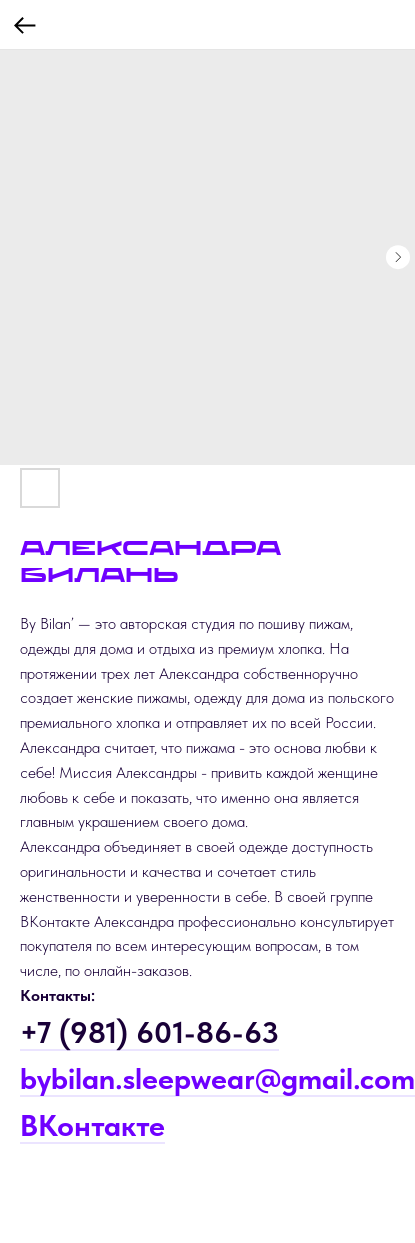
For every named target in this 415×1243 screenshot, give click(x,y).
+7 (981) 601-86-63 (149, 1032)
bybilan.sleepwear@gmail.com (217, 1078)
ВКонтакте (92, 1125)
